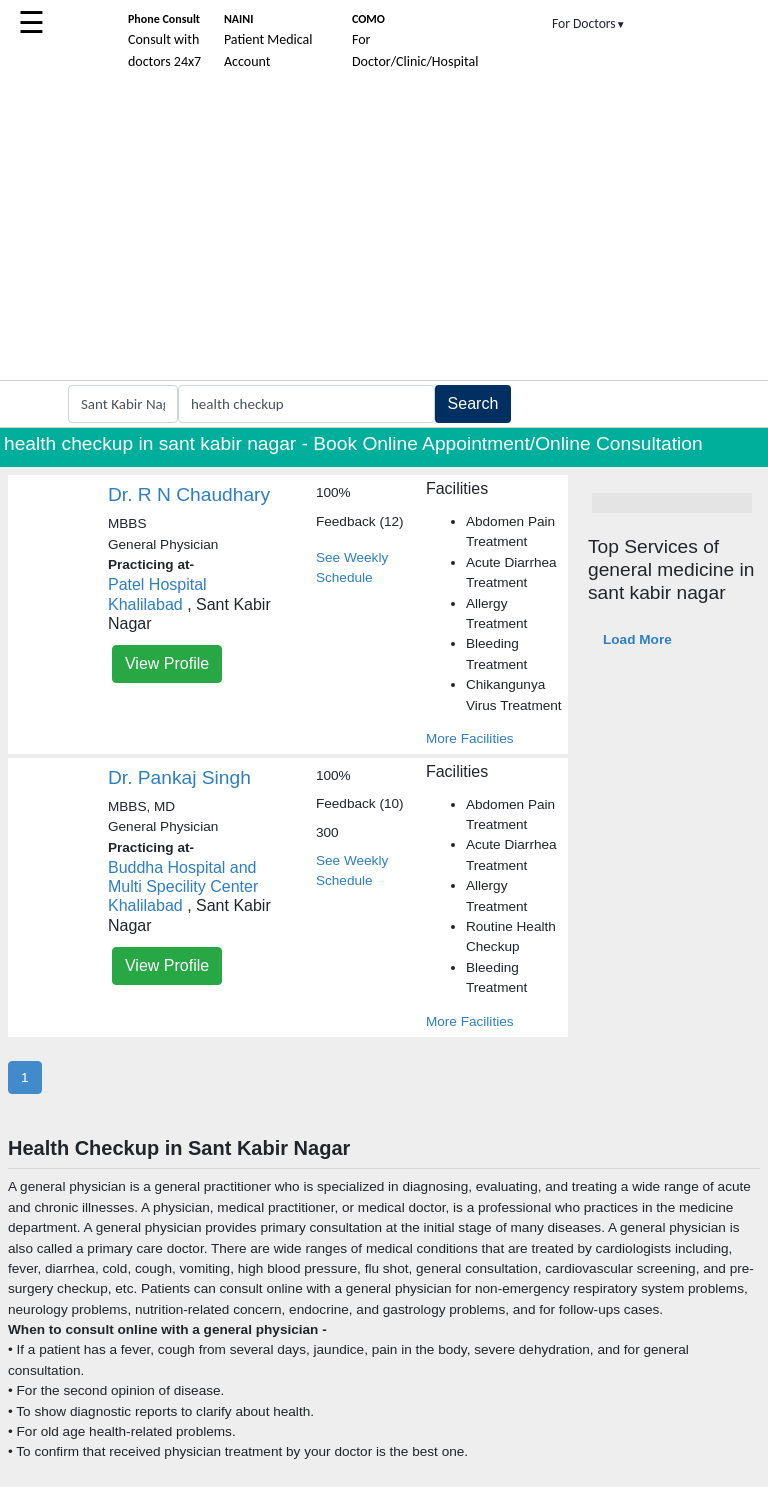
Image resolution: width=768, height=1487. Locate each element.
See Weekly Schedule (352, 567)
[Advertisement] (384, 230)
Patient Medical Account (268, 41)
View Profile (167, 663)
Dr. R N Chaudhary (189, 494)
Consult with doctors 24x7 (164, 41)
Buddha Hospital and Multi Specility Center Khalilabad (183, 886)
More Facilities (470, 738)
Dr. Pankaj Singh (179, 777)
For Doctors (589, 23)
